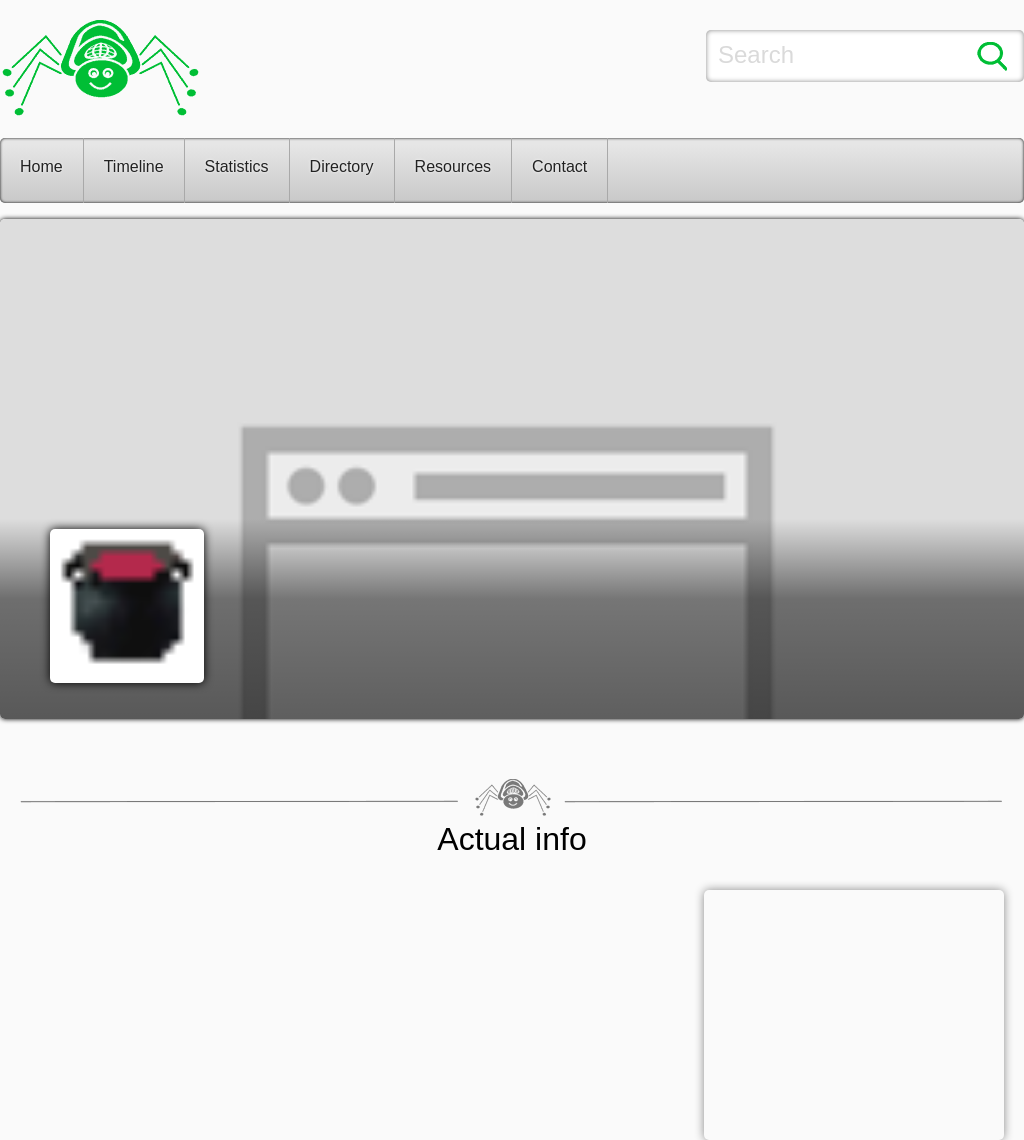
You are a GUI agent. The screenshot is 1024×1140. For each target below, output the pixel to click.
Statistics (237, 166)
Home (41, 166)
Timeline (134, 166)
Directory (342, 166)
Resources (453, 166)
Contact (559, 166)
